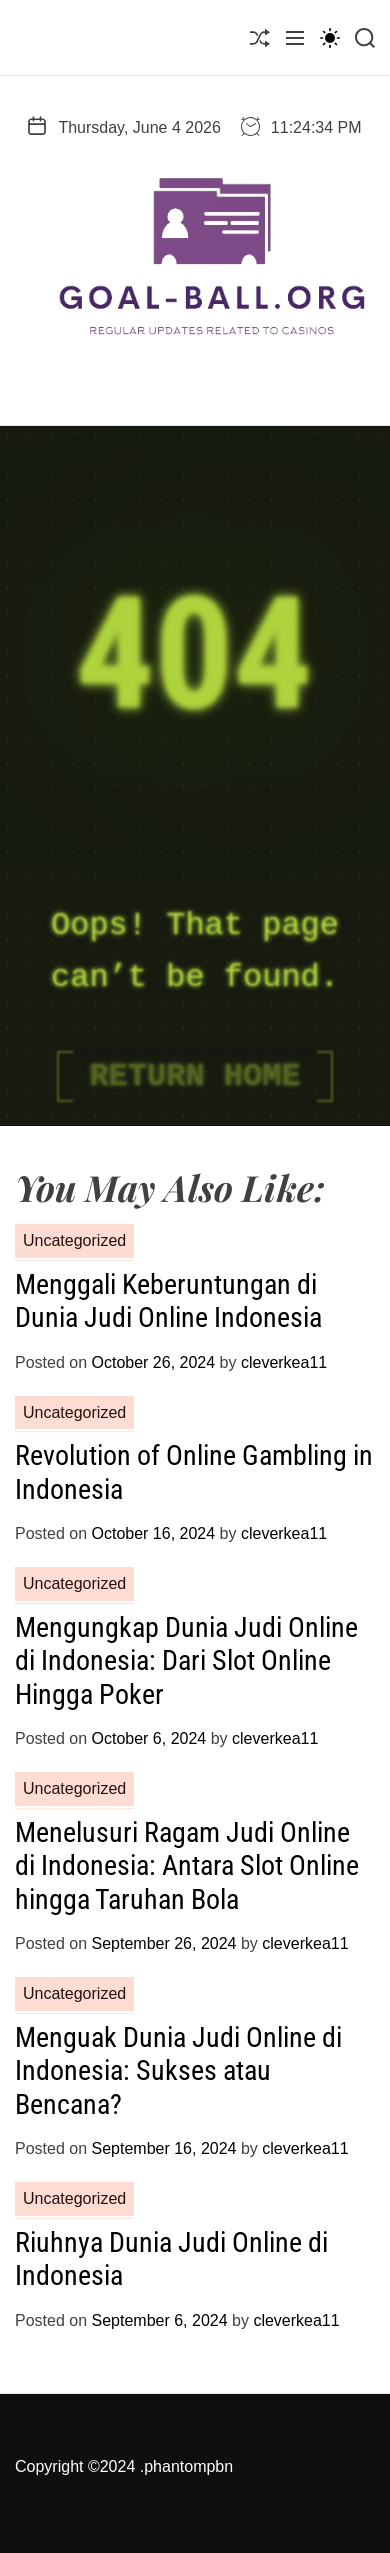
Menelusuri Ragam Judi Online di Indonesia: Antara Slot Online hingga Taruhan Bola (187, 1866)
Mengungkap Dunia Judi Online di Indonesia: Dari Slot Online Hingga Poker (186, 1661)
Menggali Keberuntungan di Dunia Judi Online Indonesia (168, 1301)
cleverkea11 (284, 1362)
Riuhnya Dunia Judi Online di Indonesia (171, 2259)
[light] (330, 37)
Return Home (194, 1076)
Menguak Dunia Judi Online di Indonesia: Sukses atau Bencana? (178, 2071)
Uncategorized (74, 1240)
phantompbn (188, 2466)
